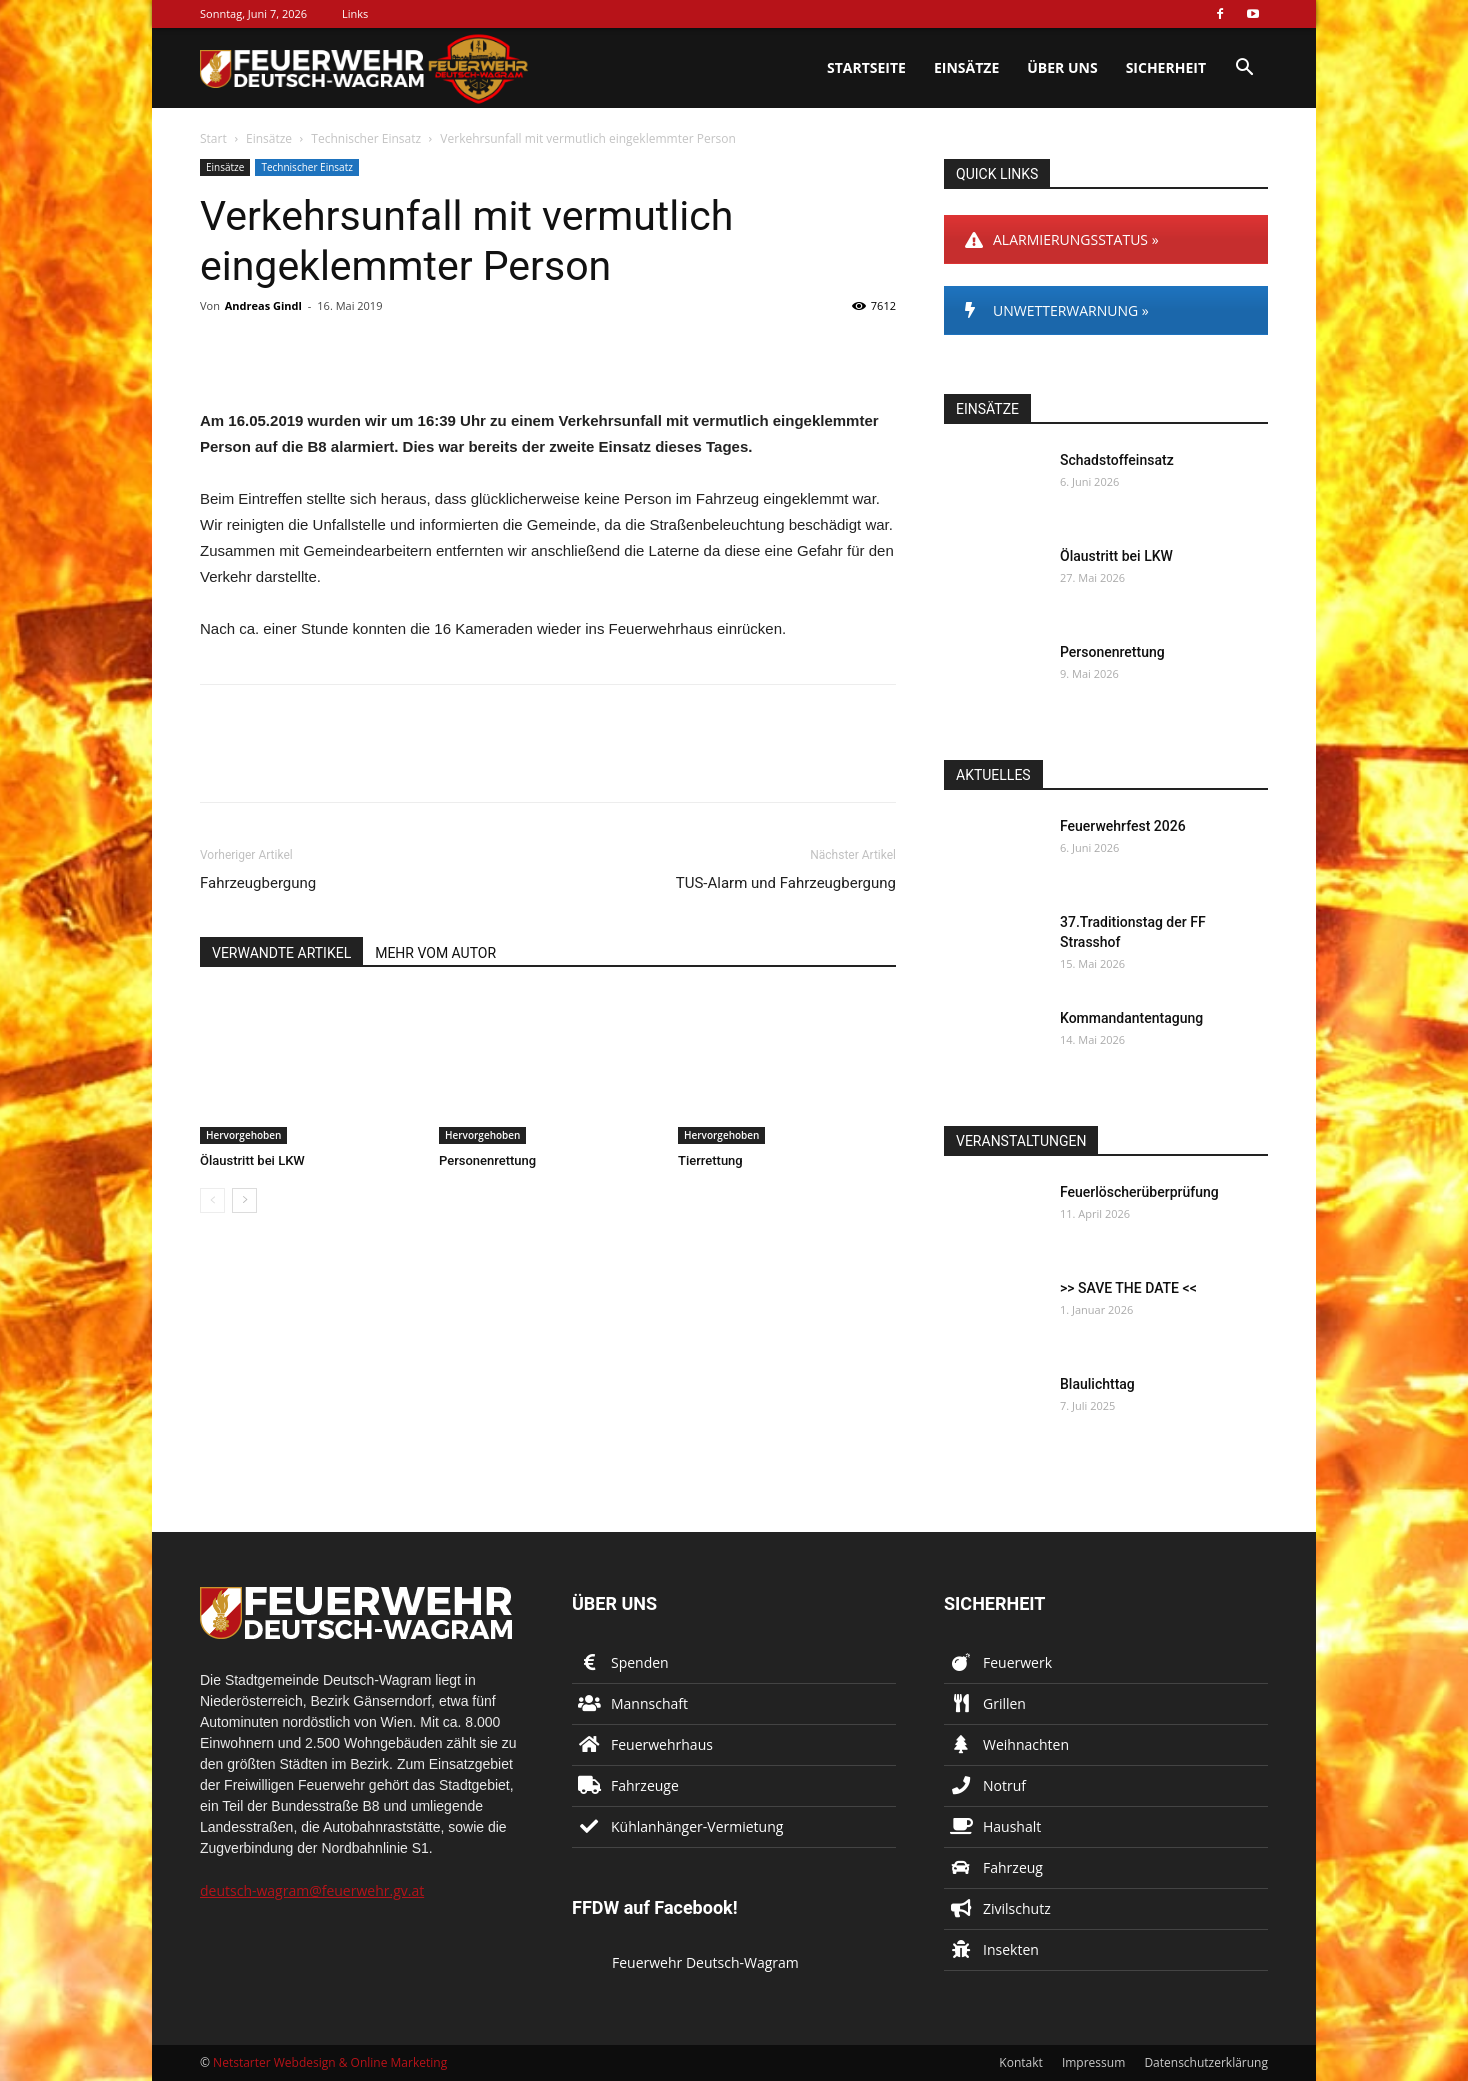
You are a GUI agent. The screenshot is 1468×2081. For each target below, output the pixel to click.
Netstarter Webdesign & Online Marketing (330, 2062)
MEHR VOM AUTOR (435, 953)
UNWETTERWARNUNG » (1057, 310)
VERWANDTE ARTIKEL (281, 953)
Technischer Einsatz (366, 138)
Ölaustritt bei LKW (252, 1160)
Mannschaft (649, 1703)
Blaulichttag (1097, 1384)
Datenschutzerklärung (1206, 2062)
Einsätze (966, 67)
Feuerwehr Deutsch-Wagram (705, 1962)
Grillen (1004, 1703)
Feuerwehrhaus (662, 1744)
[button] (1244, 69)
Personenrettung (487, 1160)
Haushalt (1012, 1826)
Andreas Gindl (263, 305)
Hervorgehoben (243, 1135)
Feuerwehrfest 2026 (1123, 826)
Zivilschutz (1017, 1908)
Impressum (1093, 2062)
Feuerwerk (1017, 1662)
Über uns (1062, 67)
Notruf (1004, 1785)
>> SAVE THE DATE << (1128, 1288)
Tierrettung (710, 1160)
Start (213, 138)
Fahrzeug (1013, 1867)
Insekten (1011, 1949)
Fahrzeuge (645, 1785)
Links (355, 13)
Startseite (866, 67)
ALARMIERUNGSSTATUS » (1062, 239)
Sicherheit (1166, 67)
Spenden (640, 1662)
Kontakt (1020, 2062)
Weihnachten (1026, 1744)
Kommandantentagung (1131, 1018)
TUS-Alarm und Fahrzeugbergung (786, 883)
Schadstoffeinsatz (1117, 460)
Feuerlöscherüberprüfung (1139, 1192)
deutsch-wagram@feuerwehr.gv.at (312, 1890)
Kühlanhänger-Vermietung (697, 1826)
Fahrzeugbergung (258, 883)
